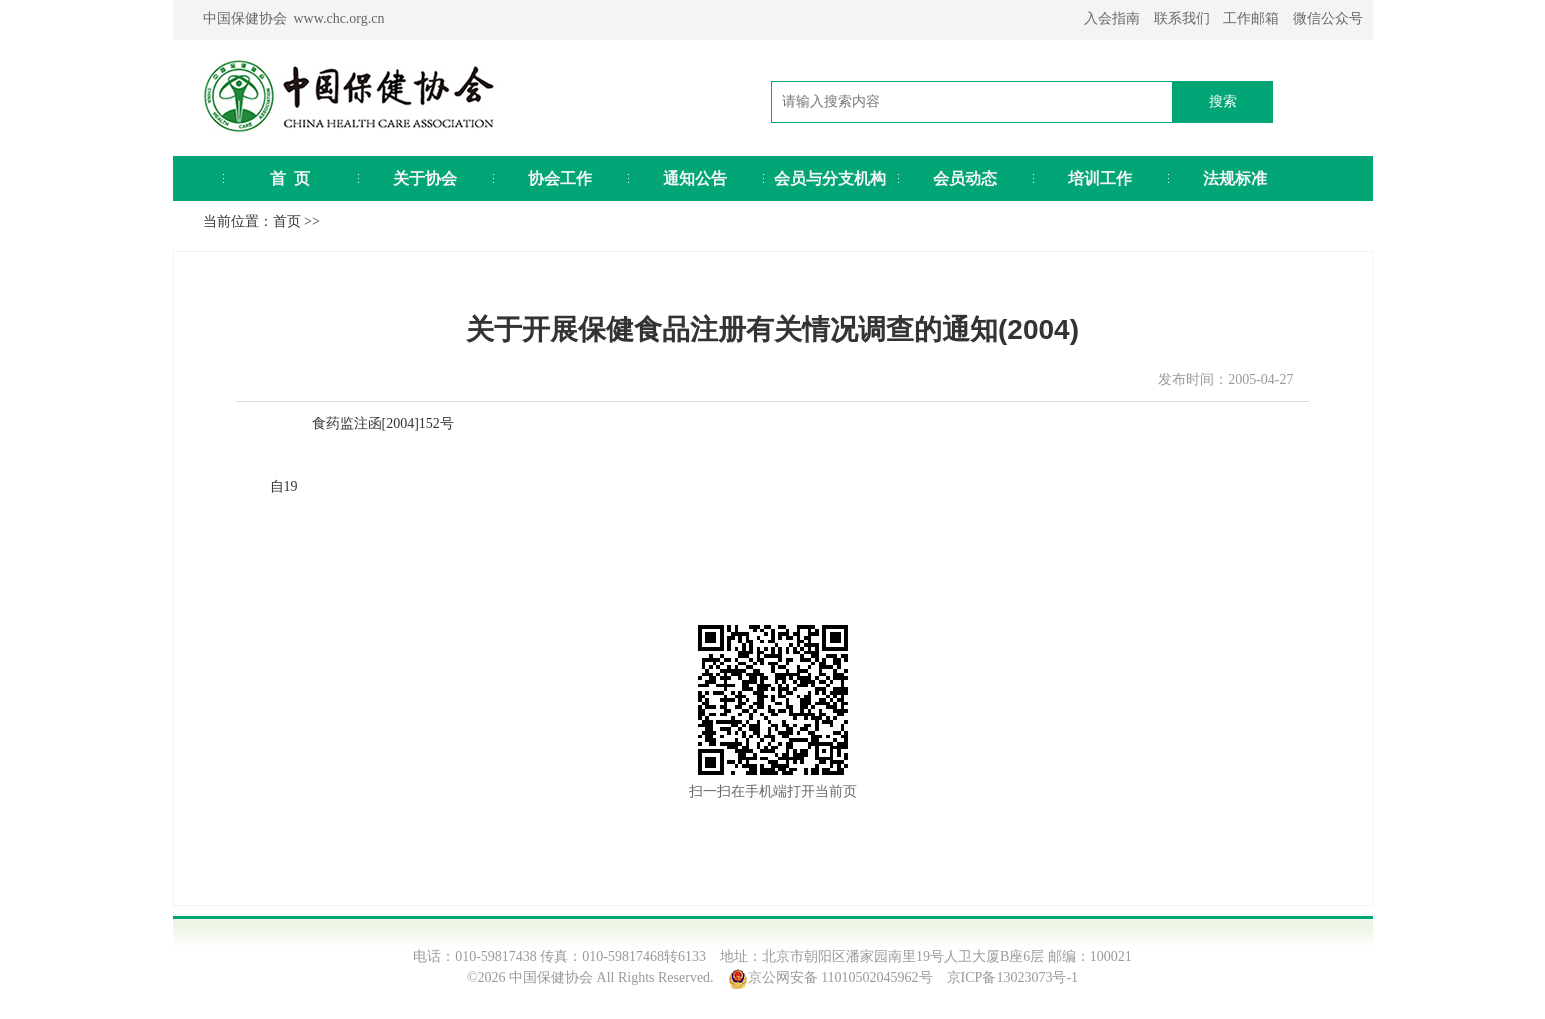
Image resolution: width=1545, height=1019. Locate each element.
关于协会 (425, 178)
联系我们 (1182, 18)
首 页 (290, 178)
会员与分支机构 (830, 178)
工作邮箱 (1251, 18)
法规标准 (1235, 178)
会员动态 (965, 178)
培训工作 (1100, 178)
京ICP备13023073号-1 (1012, 977)
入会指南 (1112, 18)
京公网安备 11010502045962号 (840, 977)
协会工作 (560, 178)
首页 (287, 221)
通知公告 (695, 178)
